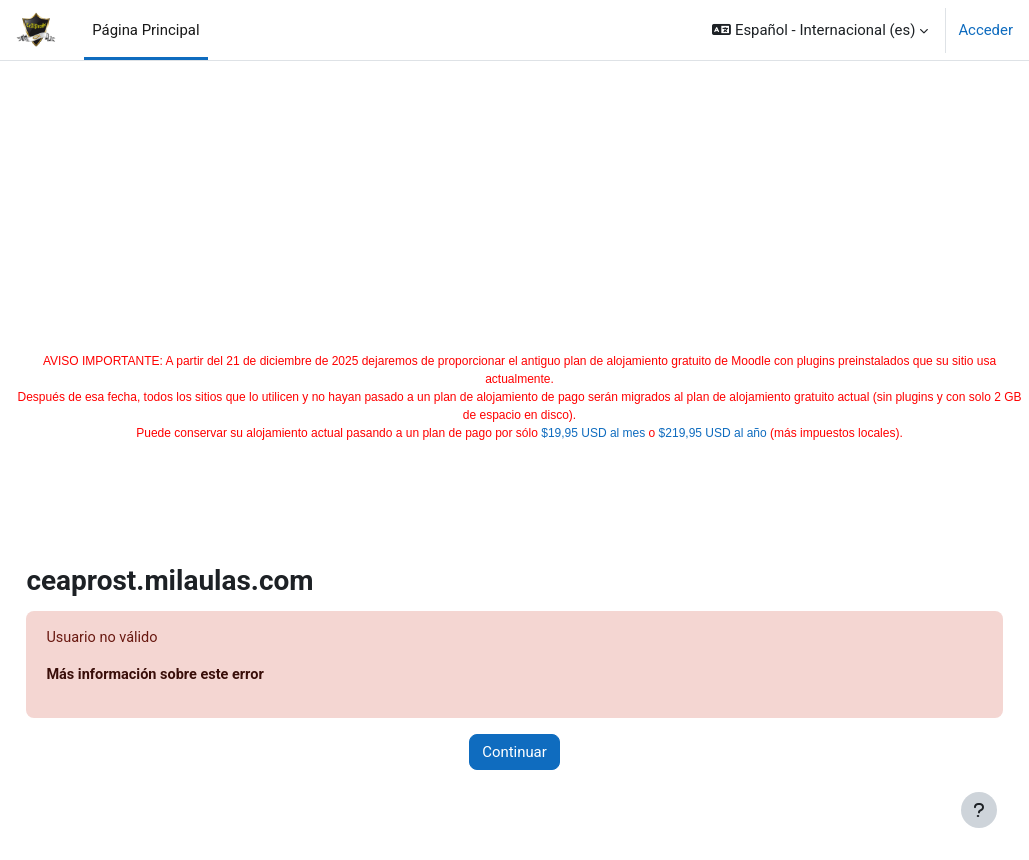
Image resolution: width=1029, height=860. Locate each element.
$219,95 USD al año (713, 433)
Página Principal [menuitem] (145, 30)
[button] (820, 30)
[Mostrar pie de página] (979, 810)
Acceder (985, 30)
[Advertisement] (515, 202)
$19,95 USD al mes (593, 433)
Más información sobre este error (203, 676)
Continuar (514, 753)
